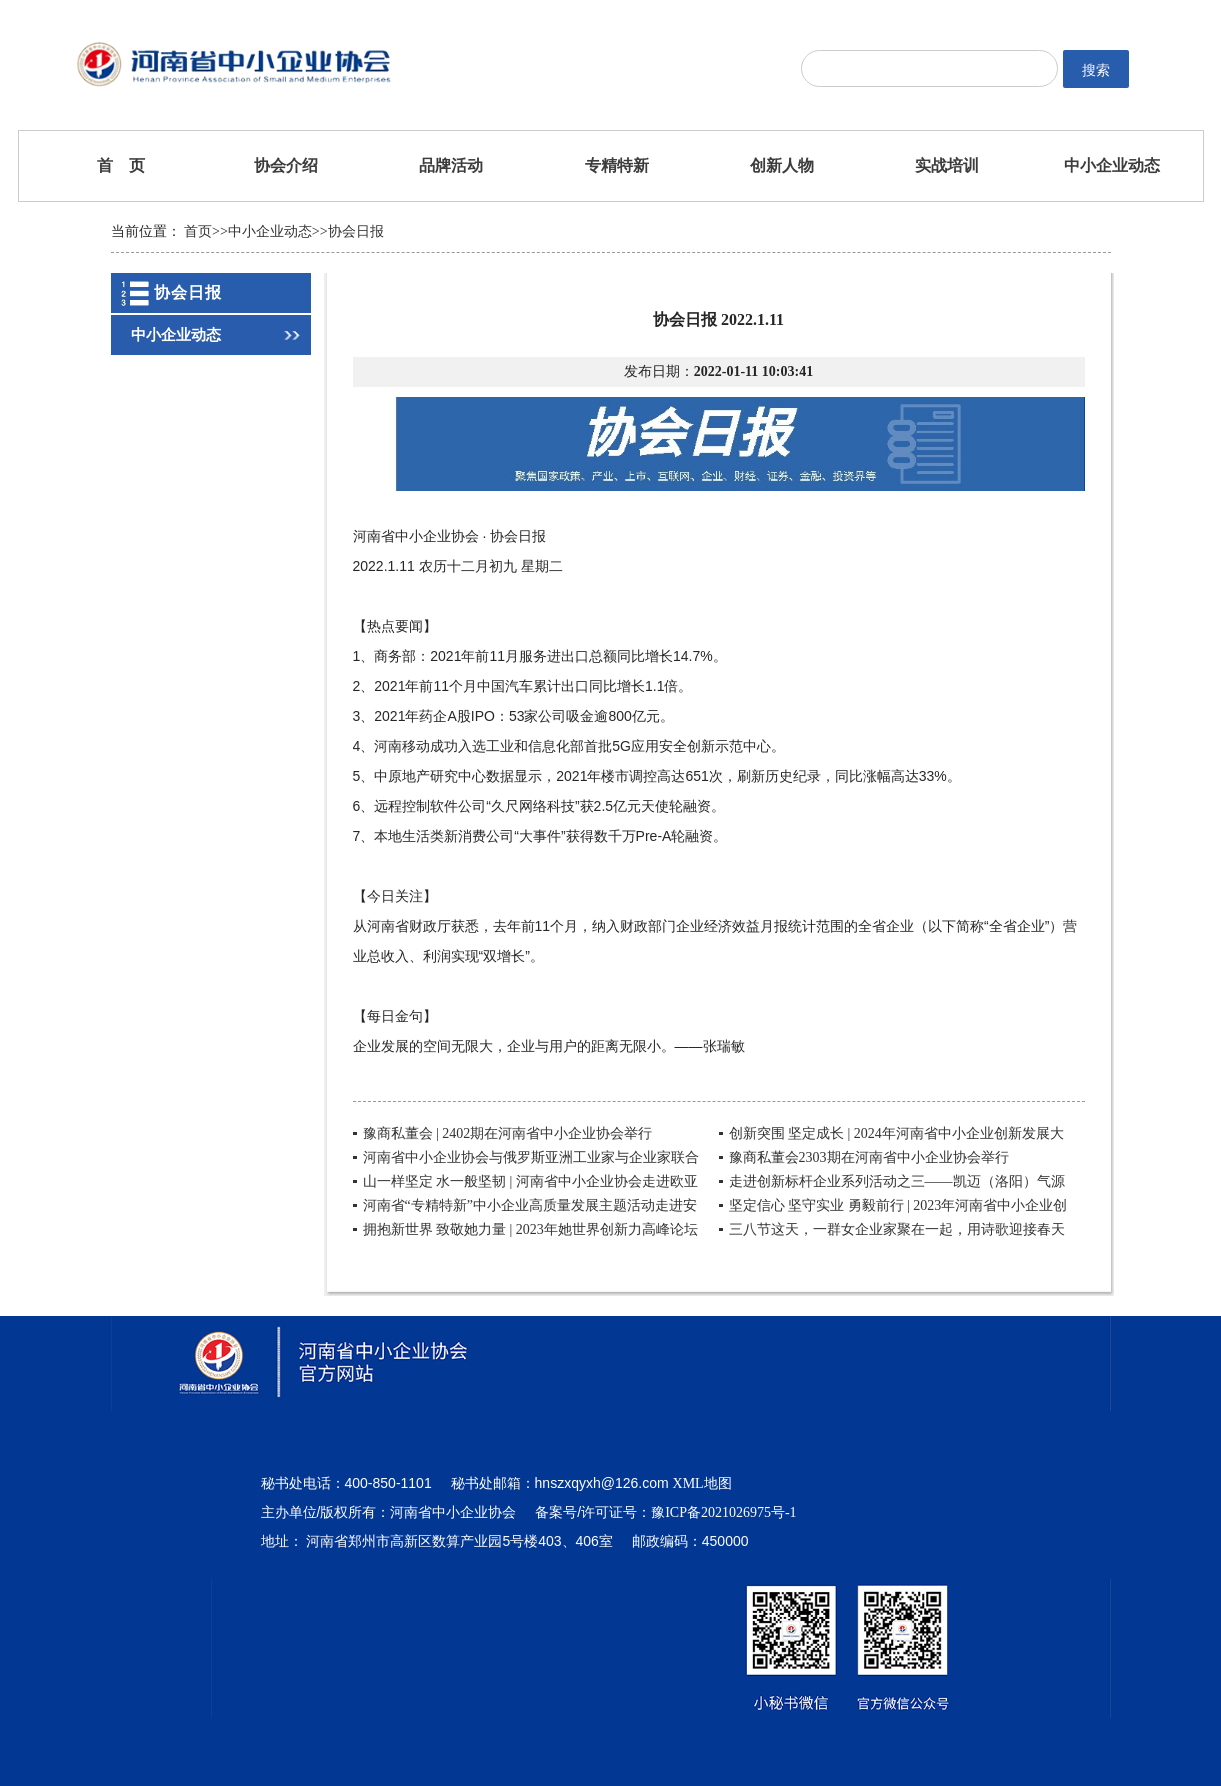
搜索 (1096, 70)
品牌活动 (451, 165)
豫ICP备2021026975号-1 (723, 1512)
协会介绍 (286, 165)
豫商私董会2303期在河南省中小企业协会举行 (869, 1157)
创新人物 (782, 165)
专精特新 (617, 165)
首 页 (121, 165)
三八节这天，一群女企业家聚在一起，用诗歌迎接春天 (897, 1229)
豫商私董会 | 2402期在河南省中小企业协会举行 (508, 1133)
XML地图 (702, 1483)
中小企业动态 (1112, 165)
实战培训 (947, 165)
